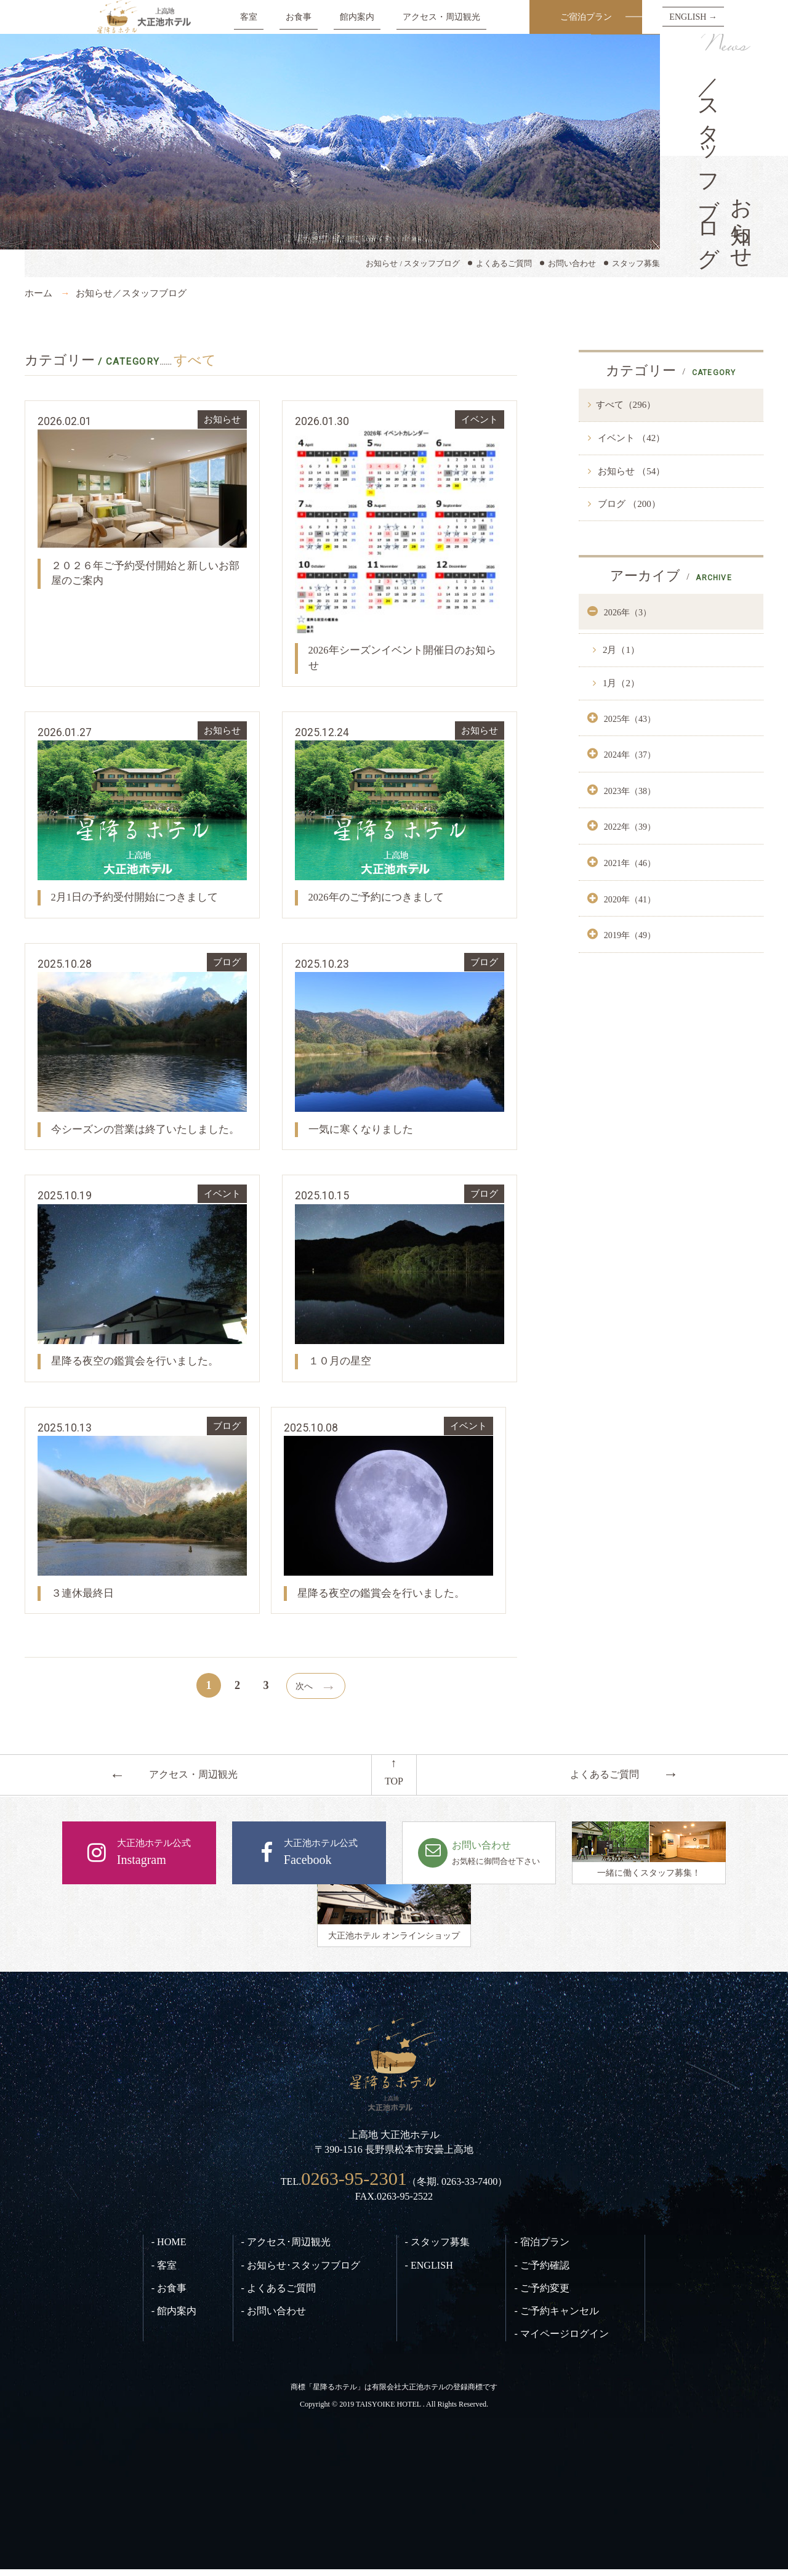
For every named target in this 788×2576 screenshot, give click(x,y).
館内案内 (357, 17)
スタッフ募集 (636, 263)
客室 (248, 17)
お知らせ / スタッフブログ (413, 263)
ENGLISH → (693, 17)
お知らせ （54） (630, 471)
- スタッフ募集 (437, 2249)
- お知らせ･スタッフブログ (300, 2272)
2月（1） (620, 650)
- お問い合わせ (273, 2317)
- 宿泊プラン (541, 2249)
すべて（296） (626, 405)
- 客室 (164, 2272)
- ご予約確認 (541, 2272)
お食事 (299, 17)
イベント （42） (630, 438)
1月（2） (620, 683)
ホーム (38, 293)
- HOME (169, 2249)
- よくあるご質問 (278, 2295)
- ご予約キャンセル (556, 2317)
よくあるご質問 (504, 263)
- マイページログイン (561, 2341)
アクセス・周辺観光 (441, 17)
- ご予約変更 (541, 2295)
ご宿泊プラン (586, 17)
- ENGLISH (429, 2272)
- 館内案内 (173, 2317)
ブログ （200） (628, 504)
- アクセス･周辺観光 (286, 2249)
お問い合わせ (572, 263)
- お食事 (169, 2295)
